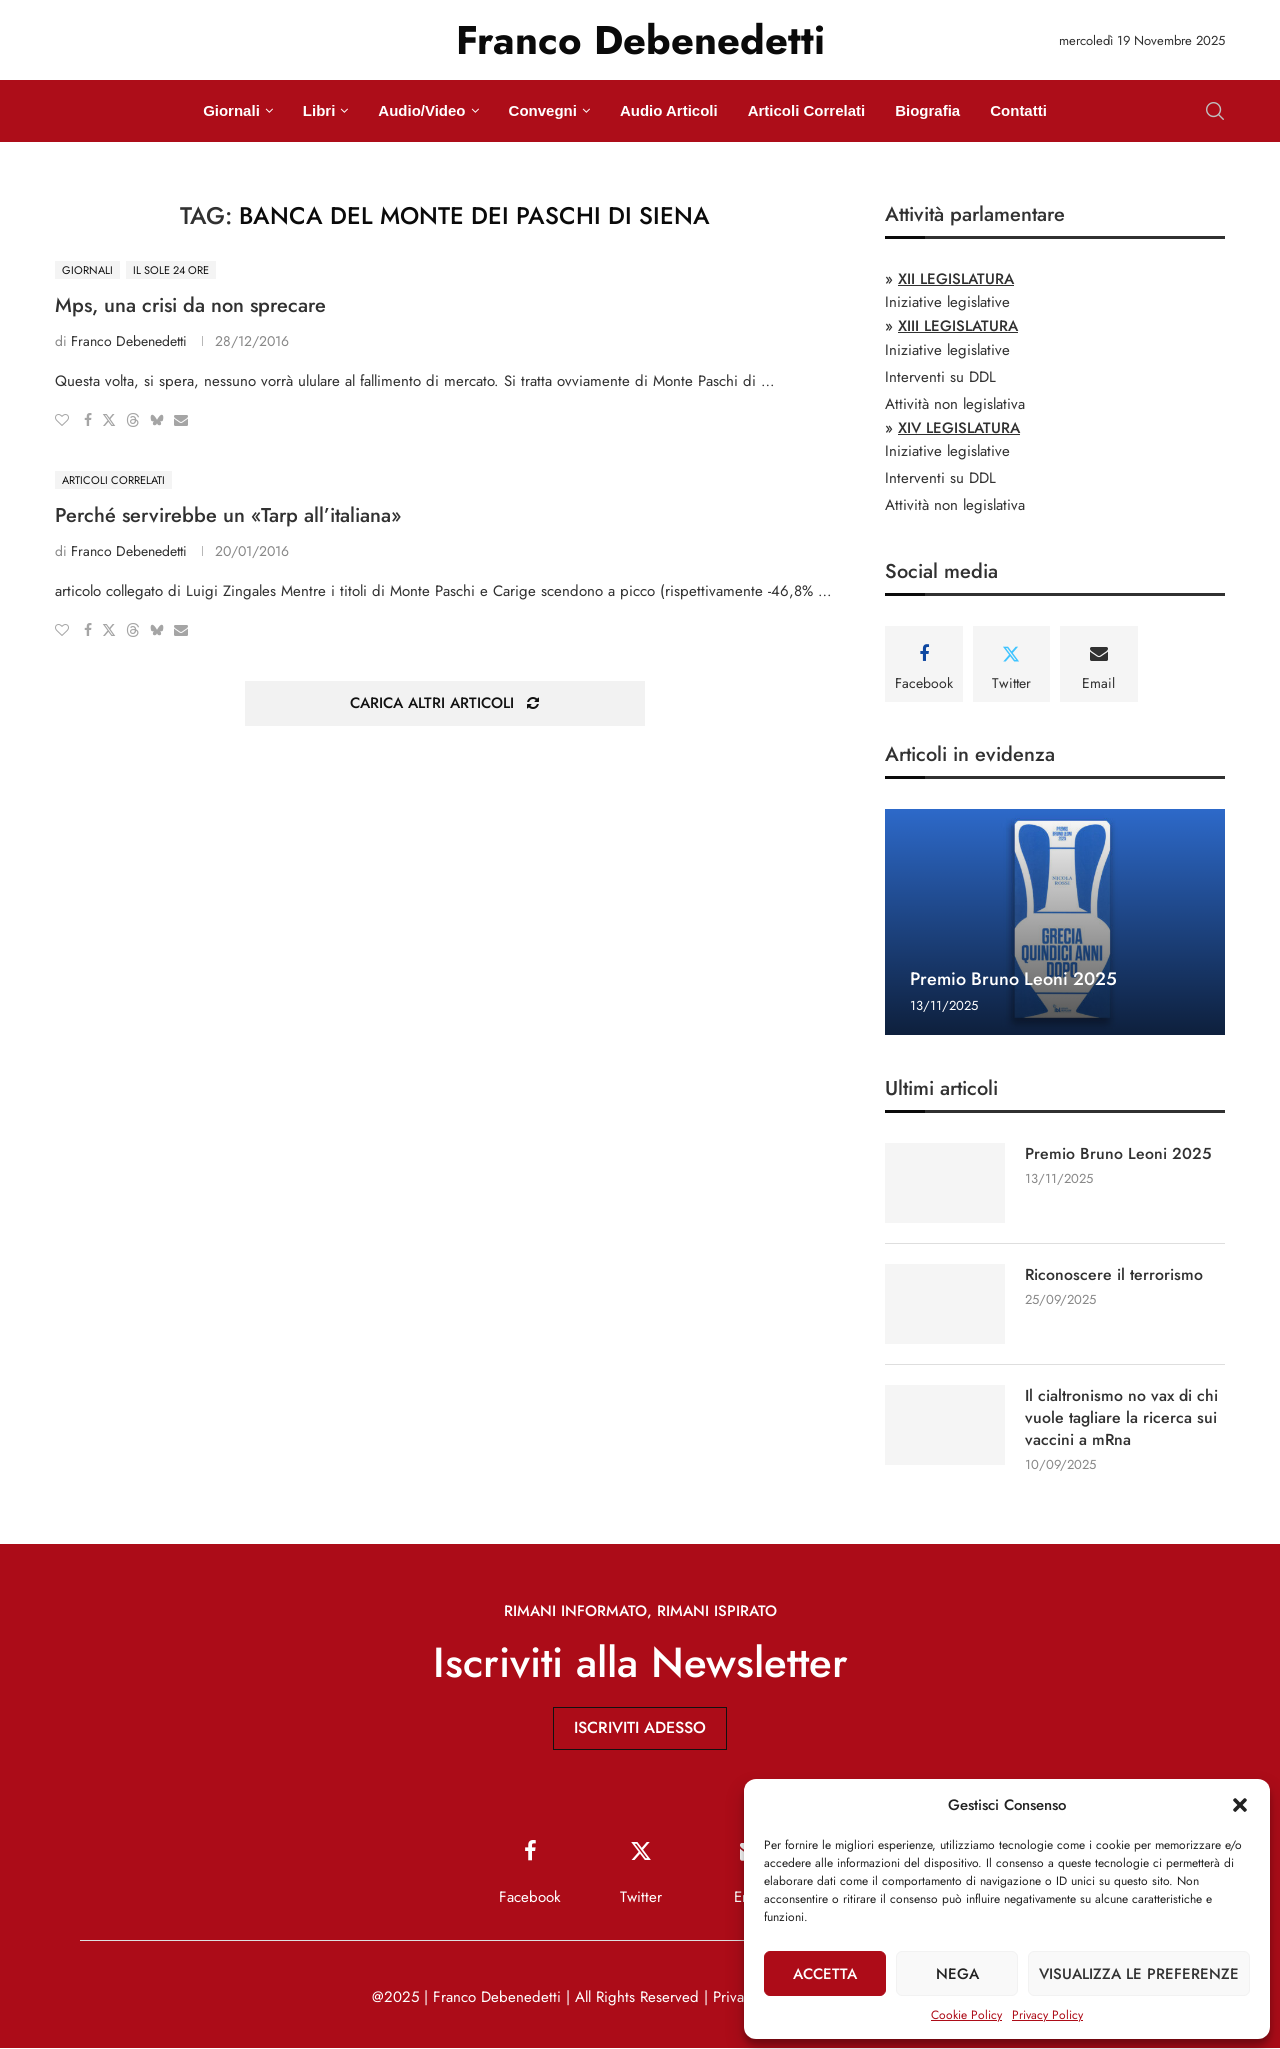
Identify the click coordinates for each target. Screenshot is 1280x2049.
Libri (319, 110)
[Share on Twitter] (109, 420)
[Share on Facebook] (88, 420)
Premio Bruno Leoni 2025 (1013, 979)
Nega (957, 1974)
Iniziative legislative (947, 302)
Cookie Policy (966, 2015)
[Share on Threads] (133, 420)
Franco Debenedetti (129, 341)
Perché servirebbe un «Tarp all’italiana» (228, 515)
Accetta (825, 1974)
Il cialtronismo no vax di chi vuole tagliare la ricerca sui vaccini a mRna (1121, 1418)
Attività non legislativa (955, 404)
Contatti (1018, 110)
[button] (1240, 1805)
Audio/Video (421, 110)
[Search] (1215, 111)
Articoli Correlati (807, 110)
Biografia (927, 110)
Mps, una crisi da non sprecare (190, 305)
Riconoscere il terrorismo (1114, 1275)
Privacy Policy (1047, 2015)
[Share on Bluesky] (157, 420)
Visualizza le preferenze (1139, 1974)
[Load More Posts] (445, 703)
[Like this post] (62, 420)
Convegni (543, 110)
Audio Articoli (669, 110)
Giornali (231, 110)
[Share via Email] (181, 420)
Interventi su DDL (940, 377)
